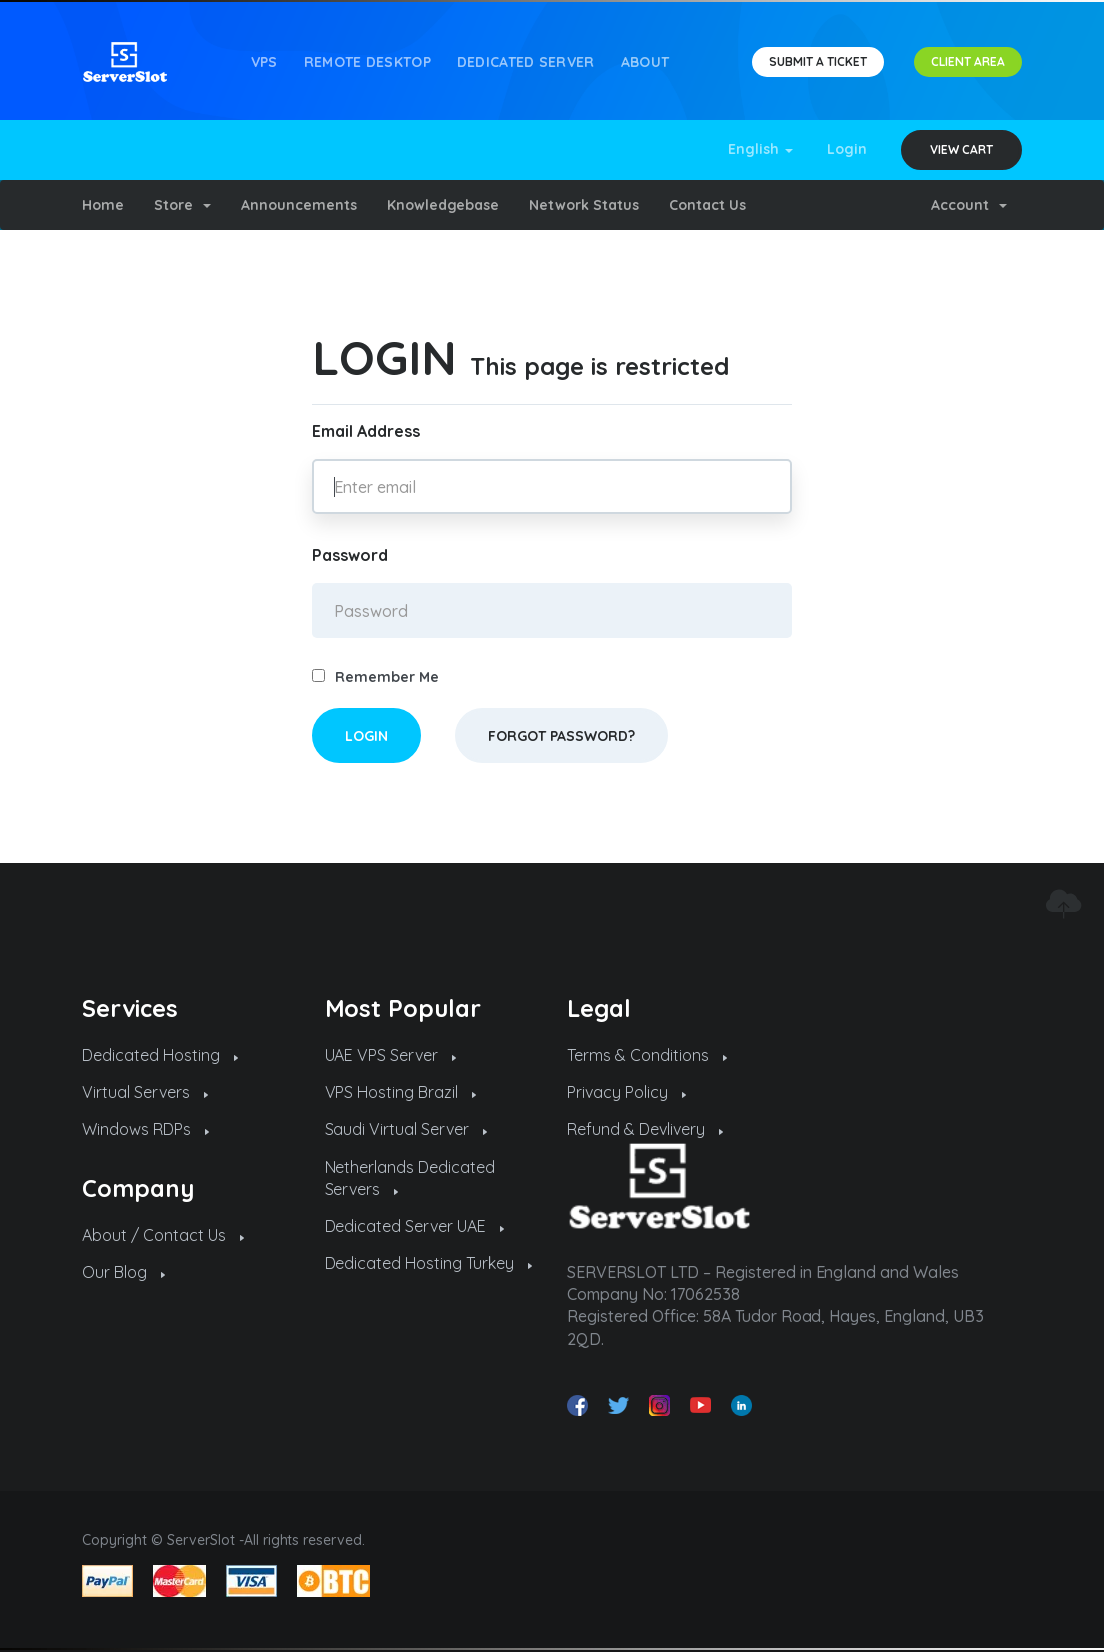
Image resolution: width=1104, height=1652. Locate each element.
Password (350, 555)
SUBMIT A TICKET (818, 61)
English (760, 149)
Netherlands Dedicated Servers (410, 1178)
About (645, 62)
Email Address (366, 431)
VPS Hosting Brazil (401, 1092)
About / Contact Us (163, 1235)
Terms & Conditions (647, 1055)
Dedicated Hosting (160, 1055)
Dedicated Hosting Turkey (429, 1263)
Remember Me (375, 677)
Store (182, 205)
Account (969, 205)
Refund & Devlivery (645, 1129)
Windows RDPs (145, 1129)
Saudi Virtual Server (406, 1129)
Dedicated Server (526, 62)
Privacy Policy (626, 1092)
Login (847, 149)
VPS (264, 62)
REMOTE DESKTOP (367, 62)
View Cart (961, 149)
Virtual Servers (145, 1092)
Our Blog (123, 1272)
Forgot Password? (561, 736)
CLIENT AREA (968, 61)
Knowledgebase (443, 205)
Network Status (584, 205)
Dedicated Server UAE (415, 1226)
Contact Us (707, 205)
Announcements (299, 205)
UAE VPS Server (391, 1055)
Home (103, 205)
